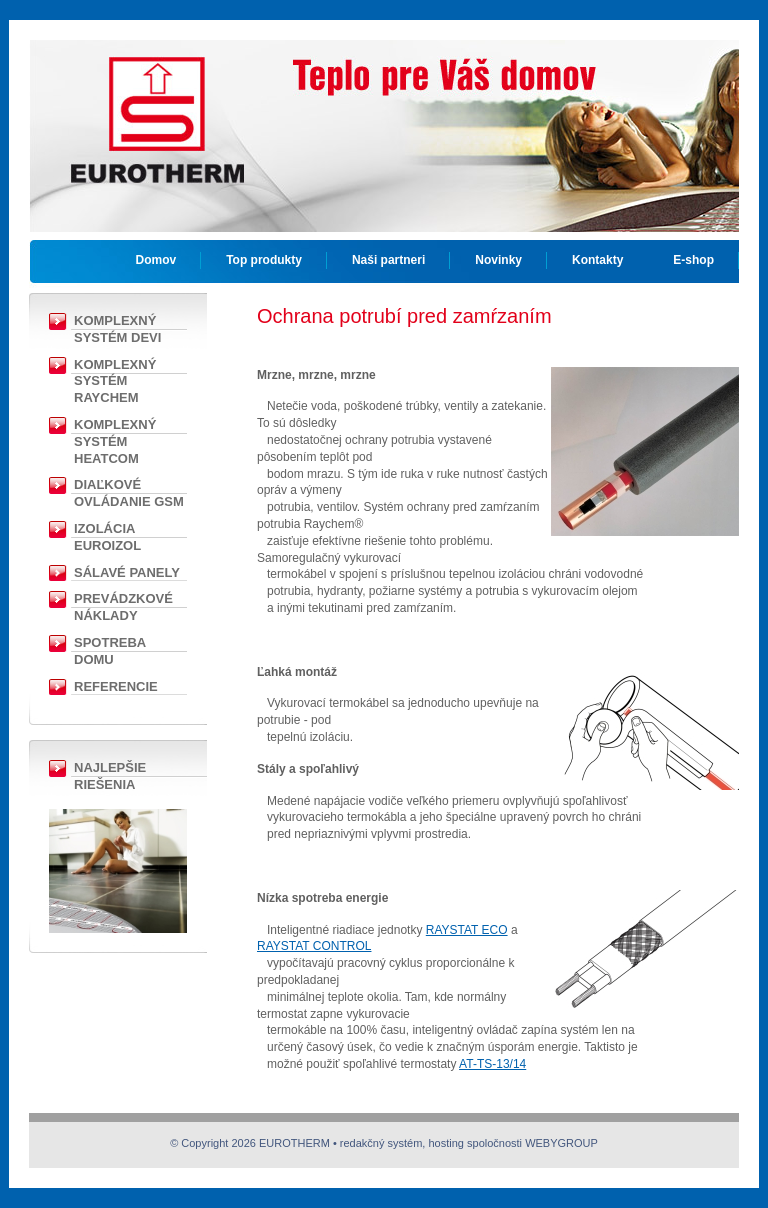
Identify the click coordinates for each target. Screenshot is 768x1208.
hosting (445, 1143)
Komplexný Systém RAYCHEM (115, 381)
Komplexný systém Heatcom (115, 441)
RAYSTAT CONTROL (314, 946)
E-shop (693, 260)
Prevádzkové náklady (123, 607)
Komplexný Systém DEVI (117, 329)
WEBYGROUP (561, 1143)
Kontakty (597, 260)
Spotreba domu (110, 651)
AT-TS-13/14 (492, 1064)
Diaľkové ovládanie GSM (129, 493)
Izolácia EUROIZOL (107, 537)
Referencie (116, 686)
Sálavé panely (127, 572)
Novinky (498, 260)
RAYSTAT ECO (467, 930)
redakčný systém (381, 1143)
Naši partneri (388, 260)
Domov (155, 260)
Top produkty (264, 260)
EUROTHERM (157, 105)
